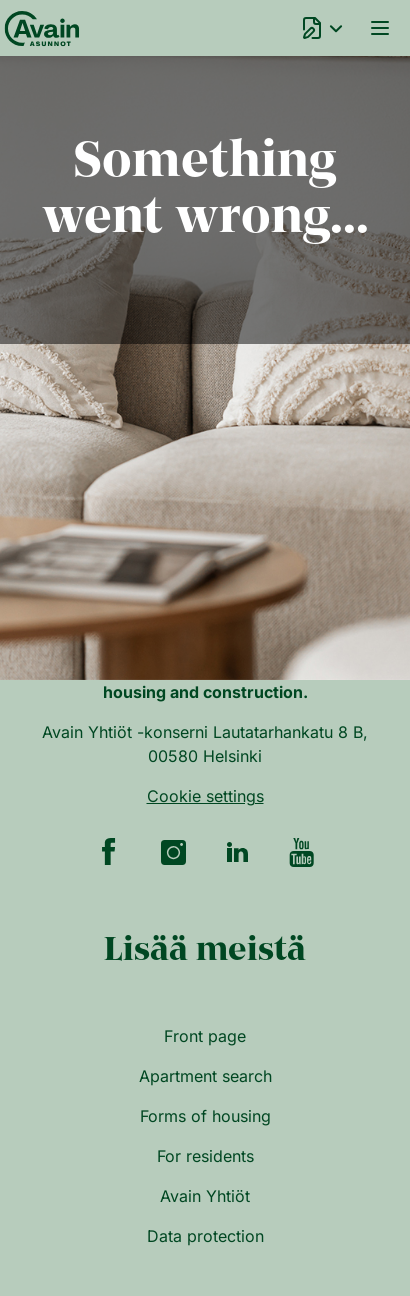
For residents (205, 1156)
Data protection (205, 1236)
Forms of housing (205, 1116)
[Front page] (38, 28)
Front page (205, 1036)
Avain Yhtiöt (205, 1196)
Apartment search (205, 1076)
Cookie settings (205, 796)
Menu (380, 28)
